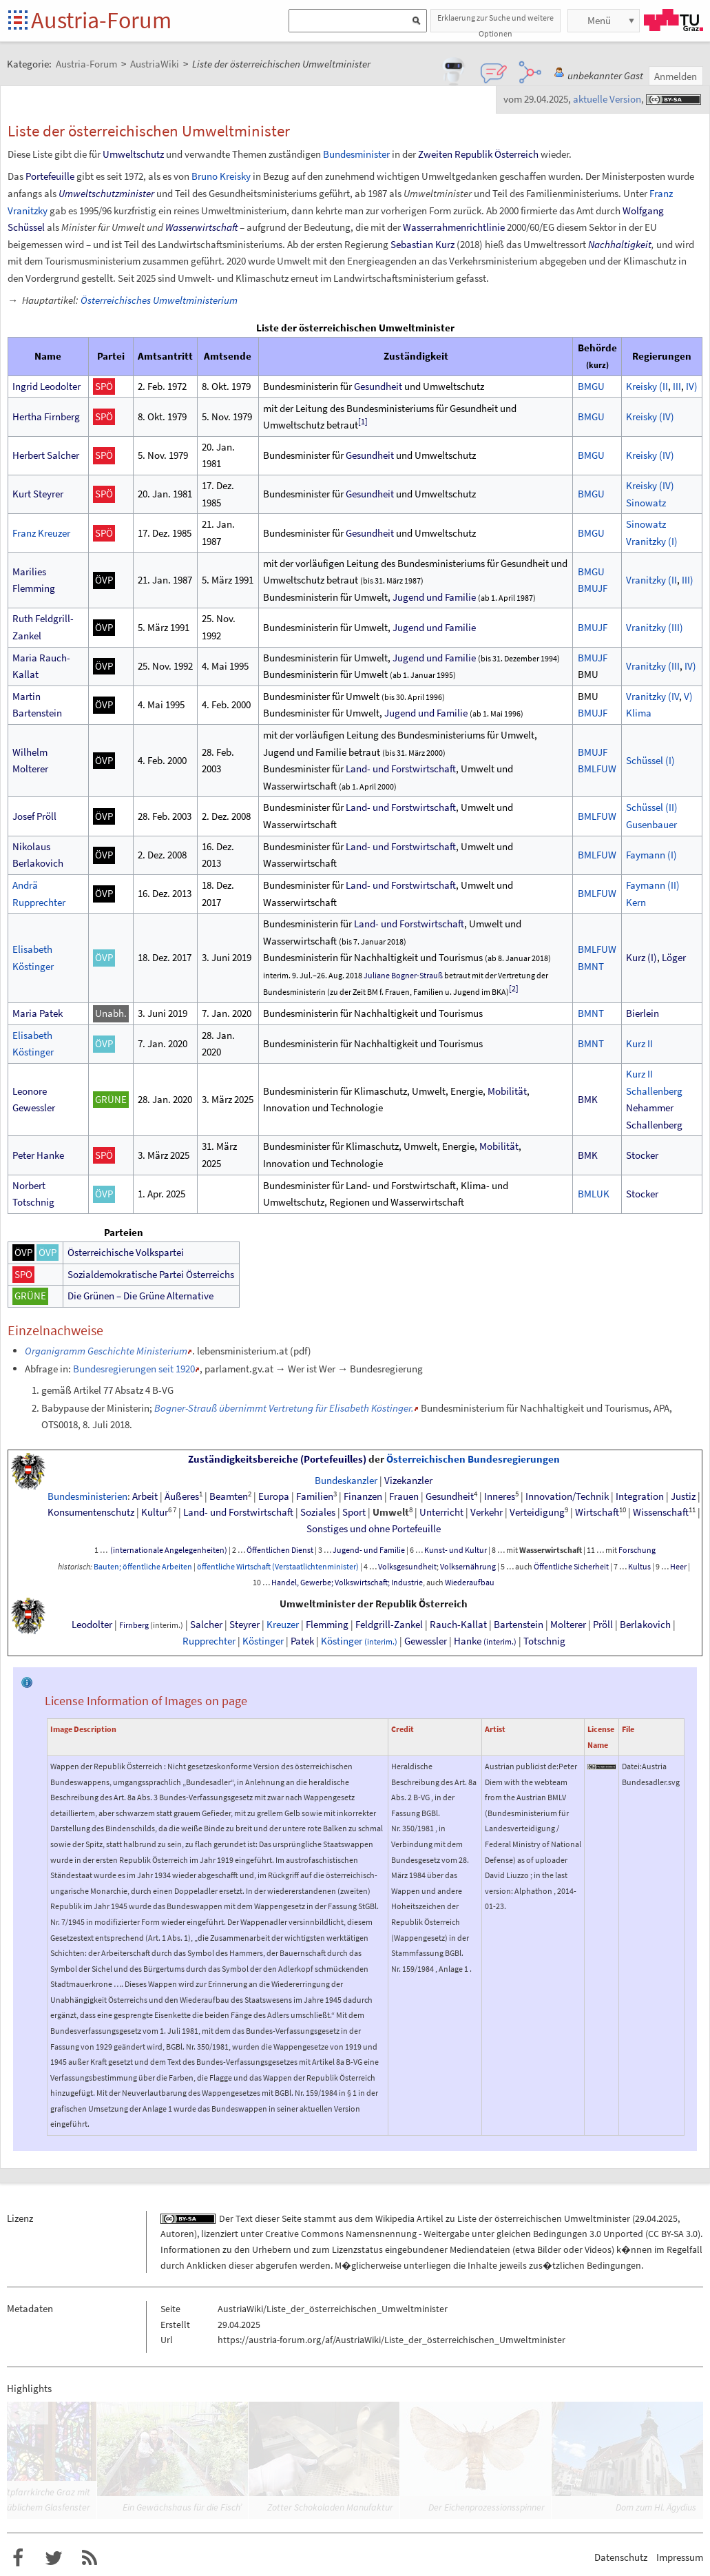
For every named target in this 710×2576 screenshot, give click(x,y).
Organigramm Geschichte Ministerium (106, 1350)
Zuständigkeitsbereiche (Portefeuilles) (277, 1459)
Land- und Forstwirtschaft (401, 768)
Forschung (637, 1550)
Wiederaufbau (469, 1582)
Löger (674, 957)
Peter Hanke (38, 1155)
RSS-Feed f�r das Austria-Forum (90, 2558)
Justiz (683, 1496)
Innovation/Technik (567, 1496)
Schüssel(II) (652, 807)
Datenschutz (620, 2557)
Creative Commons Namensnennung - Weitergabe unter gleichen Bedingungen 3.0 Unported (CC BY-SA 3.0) (482, 2233)
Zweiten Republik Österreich (478, 154)
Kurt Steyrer (37, 493)
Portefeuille (49, 176)
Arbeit (145, 1496)
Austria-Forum (101, 20)
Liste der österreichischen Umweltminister (543, 2218)
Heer (678, 1567)
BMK (588, 1099)
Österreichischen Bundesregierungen (473, 1459)
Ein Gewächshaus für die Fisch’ (182, 2507)
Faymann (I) (651, 854)
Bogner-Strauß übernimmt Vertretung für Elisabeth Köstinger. (284, 1407)
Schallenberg (654, 1091)
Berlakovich (645, 1624)
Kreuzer (283, 1624)
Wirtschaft (597, 1512)
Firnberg (134, 1625)
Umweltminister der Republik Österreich (374, 1604)
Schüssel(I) (650, 760)
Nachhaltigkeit (619, 244)
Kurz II (639, 1043)
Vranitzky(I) (652, 541)
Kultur (154, 1512)
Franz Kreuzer (41, 532)
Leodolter (92, 1624)
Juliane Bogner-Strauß (403, 975)
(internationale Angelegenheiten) (168, 1550)
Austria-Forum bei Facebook (18, 2558)
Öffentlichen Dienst (280, 1550)
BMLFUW (597, 768)
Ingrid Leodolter (46, 386)
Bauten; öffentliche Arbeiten (143, 1567)
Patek (302, 1641)
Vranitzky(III (653, 665)
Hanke (485, 1641)
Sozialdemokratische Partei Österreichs (150, 1274)
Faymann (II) (653, 885)
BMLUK (593, 1193)
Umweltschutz (133, 154)
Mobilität (507, 1091)
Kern (636, 902)
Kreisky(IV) (650, 416)
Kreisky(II (647, 386)
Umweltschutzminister (106, 193)
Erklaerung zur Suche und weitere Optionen (495, 22)
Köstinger (263, 1641)
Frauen (404, 1496)
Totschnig (544, 1641)
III (677, 386)
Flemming (327, 1624)
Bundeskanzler (346, 1480)
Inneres (499, 1496)
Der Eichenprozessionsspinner (486, 2507)
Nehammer (650, 1107)
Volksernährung (468, 1567)
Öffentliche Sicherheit (571, 1567)
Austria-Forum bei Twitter (54, 2558)
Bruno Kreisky (221, 176)
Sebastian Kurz (422, 244)
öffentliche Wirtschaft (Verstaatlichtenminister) (278, 1567)
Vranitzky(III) (654, 627)
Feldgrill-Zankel (389, 1624)
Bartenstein (518, 1624)
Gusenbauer (651, 824)
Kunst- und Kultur (455, 1550)
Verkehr (486, 1512)
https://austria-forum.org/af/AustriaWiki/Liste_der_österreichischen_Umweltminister (391, 2339)
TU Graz (673, 20)
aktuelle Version (607, 98)
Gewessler (425, 1641)
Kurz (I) (641, 957)
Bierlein (642, 1013)
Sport (354, 1512)
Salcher (206, 1624)
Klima (638, 712)
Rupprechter (209, 1641)
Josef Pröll (34, 816)
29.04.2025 (656, 2218)
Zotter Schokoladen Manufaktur (330, 2507)
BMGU (591, 386)
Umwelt (391, 1512)
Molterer (568, 1624)
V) (688, 696)
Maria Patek (37, 1013)
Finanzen (363, 1496)
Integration (640, 1496)
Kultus (639, 1567)
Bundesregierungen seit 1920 (134, 1368)
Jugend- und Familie (369, 1550)
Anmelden (675, 76)
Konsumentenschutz (91, 1512)
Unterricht (441, 1512)
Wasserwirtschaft (201, 227)
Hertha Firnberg (46, 416)
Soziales (317, 1512)
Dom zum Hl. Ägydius (656, 2507)
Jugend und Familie (434, 597)
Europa (273, 1496)
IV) (692, 386)
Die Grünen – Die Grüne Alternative (140, 1295)
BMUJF (592, 588)
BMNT (591, 966)
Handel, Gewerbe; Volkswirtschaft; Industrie (347, 1582)
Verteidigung (537, 1512)
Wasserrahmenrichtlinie (454, 227)
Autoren (177, 2233)
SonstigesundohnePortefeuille (373, 1529)
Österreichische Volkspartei (125, 1252)
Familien (314, 1496)
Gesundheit (378, 386)
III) (687, 579)
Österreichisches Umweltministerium (159, 300)
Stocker (642, 1155)
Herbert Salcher (45, 455)
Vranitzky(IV (652, 696)
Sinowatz (646, 502)
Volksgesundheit (407, 1567)
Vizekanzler (408, 1480)
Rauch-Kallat (458, 1624)
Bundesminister (356, 154)
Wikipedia (395, 2218)
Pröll (603, 1624)
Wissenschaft (661, 1512)
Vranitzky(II (651, 579)
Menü (599, 20)
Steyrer (244, 1624)
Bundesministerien (87, 1496)
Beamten (228, 1496)
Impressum (679, 2557)
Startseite (19, 21)
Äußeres (182, 1496)
